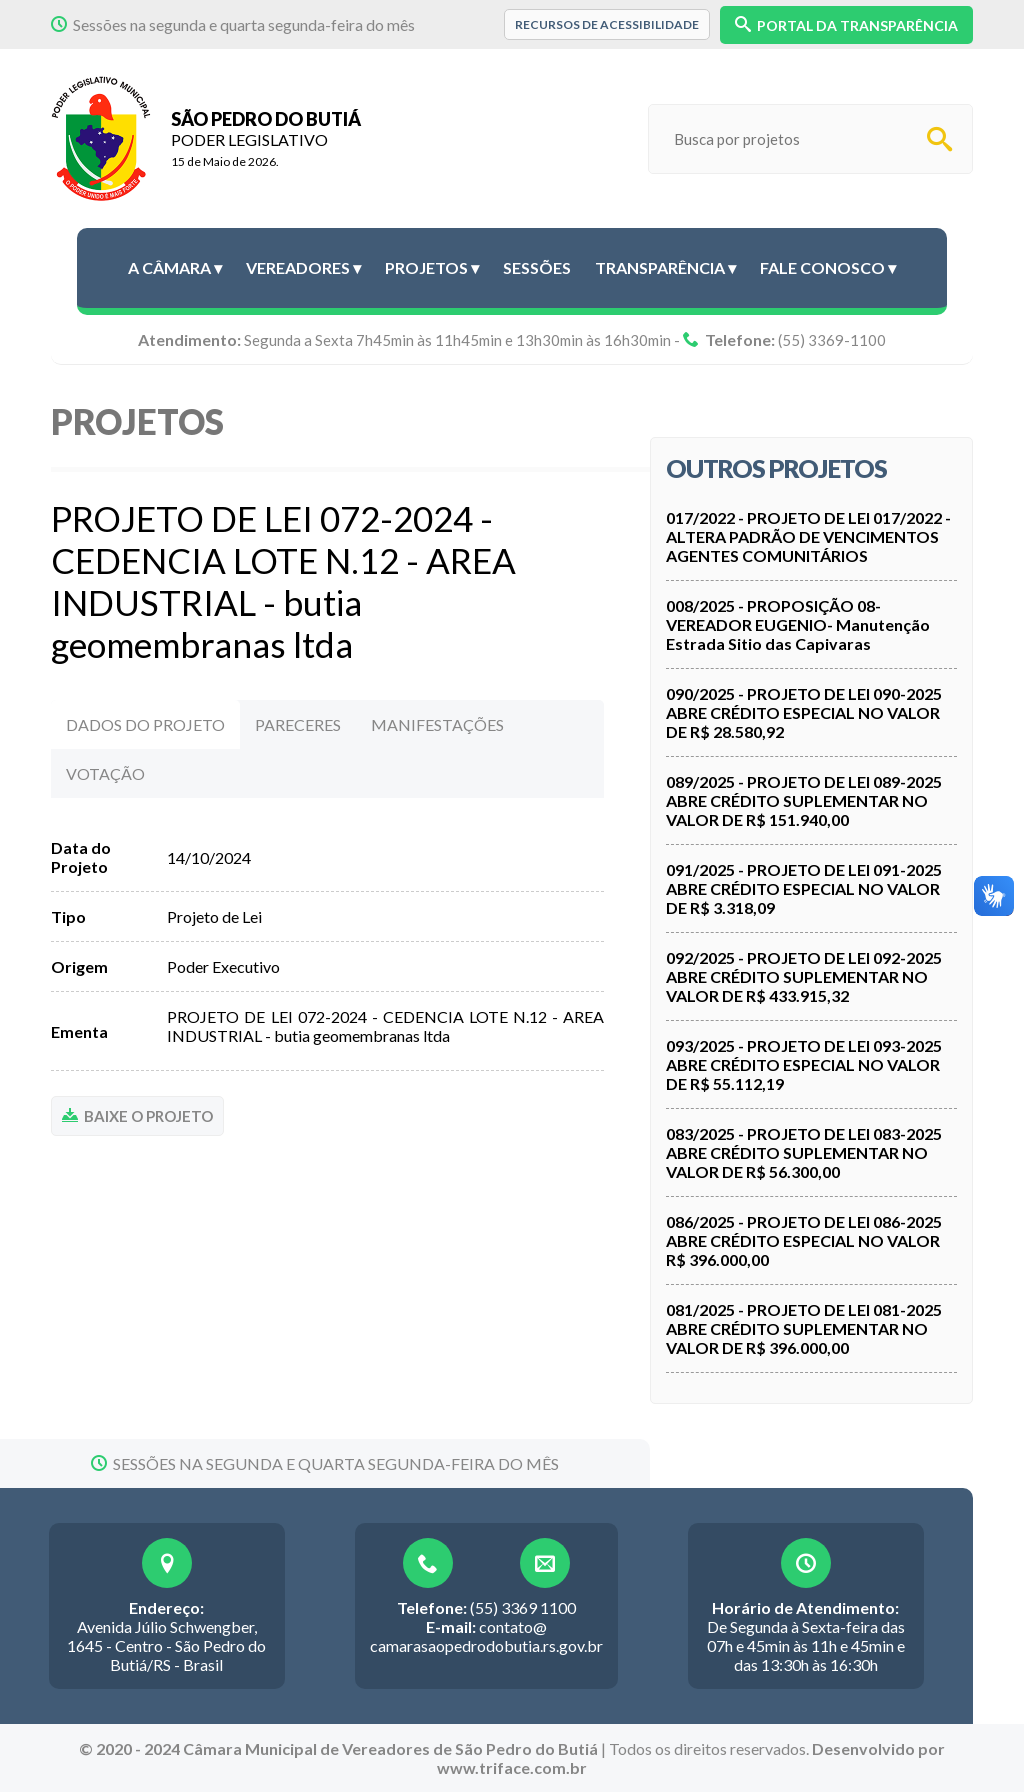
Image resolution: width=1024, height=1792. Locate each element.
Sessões (537, 267)
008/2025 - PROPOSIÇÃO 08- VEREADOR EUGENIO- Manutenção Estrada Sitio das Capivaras (798, 624)
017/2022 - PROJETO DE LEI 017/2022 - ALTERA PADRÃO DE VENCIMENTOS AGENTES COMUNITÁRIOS (808, 536)
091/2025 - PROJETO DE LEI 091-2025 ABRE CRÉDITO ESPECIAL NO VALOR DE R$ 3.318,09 (804, 888)
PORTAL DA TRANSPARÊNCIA (846, 25)
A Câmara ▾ (175, 267)
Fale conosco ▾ (828, 267)
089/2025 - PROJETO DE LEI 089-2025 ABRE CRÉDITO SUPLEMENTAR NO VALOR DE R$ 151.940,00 (804, 800)
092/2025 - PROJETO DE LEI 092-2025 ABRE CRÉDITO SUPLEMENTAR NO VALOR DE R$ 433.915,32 (804, 976)
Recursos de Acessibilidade (607, 24)
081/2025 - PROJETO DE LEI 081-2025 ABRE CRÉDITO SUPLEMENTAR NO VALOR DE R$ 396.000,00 (804, 1328)
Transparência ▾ (665, 267)
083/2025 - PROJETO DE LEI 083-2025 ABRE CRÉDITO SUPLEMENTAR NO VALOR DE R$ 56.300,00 (804, 1152)
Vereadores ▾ (303, 267)
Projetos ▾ (432, 267)
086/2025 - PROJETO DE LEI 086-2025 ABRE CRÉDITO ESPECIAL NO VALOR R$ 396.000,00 (804, 1240)
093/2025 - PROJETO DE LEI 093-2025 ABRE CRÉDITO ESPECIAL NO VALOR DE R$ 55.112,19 (804, 1064)
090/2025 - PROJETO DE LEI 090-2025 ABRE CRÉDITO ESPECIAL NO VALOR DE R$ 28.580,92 (804, 712)
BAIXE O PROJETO (137, 1116)
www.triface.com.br (512, 1767)
